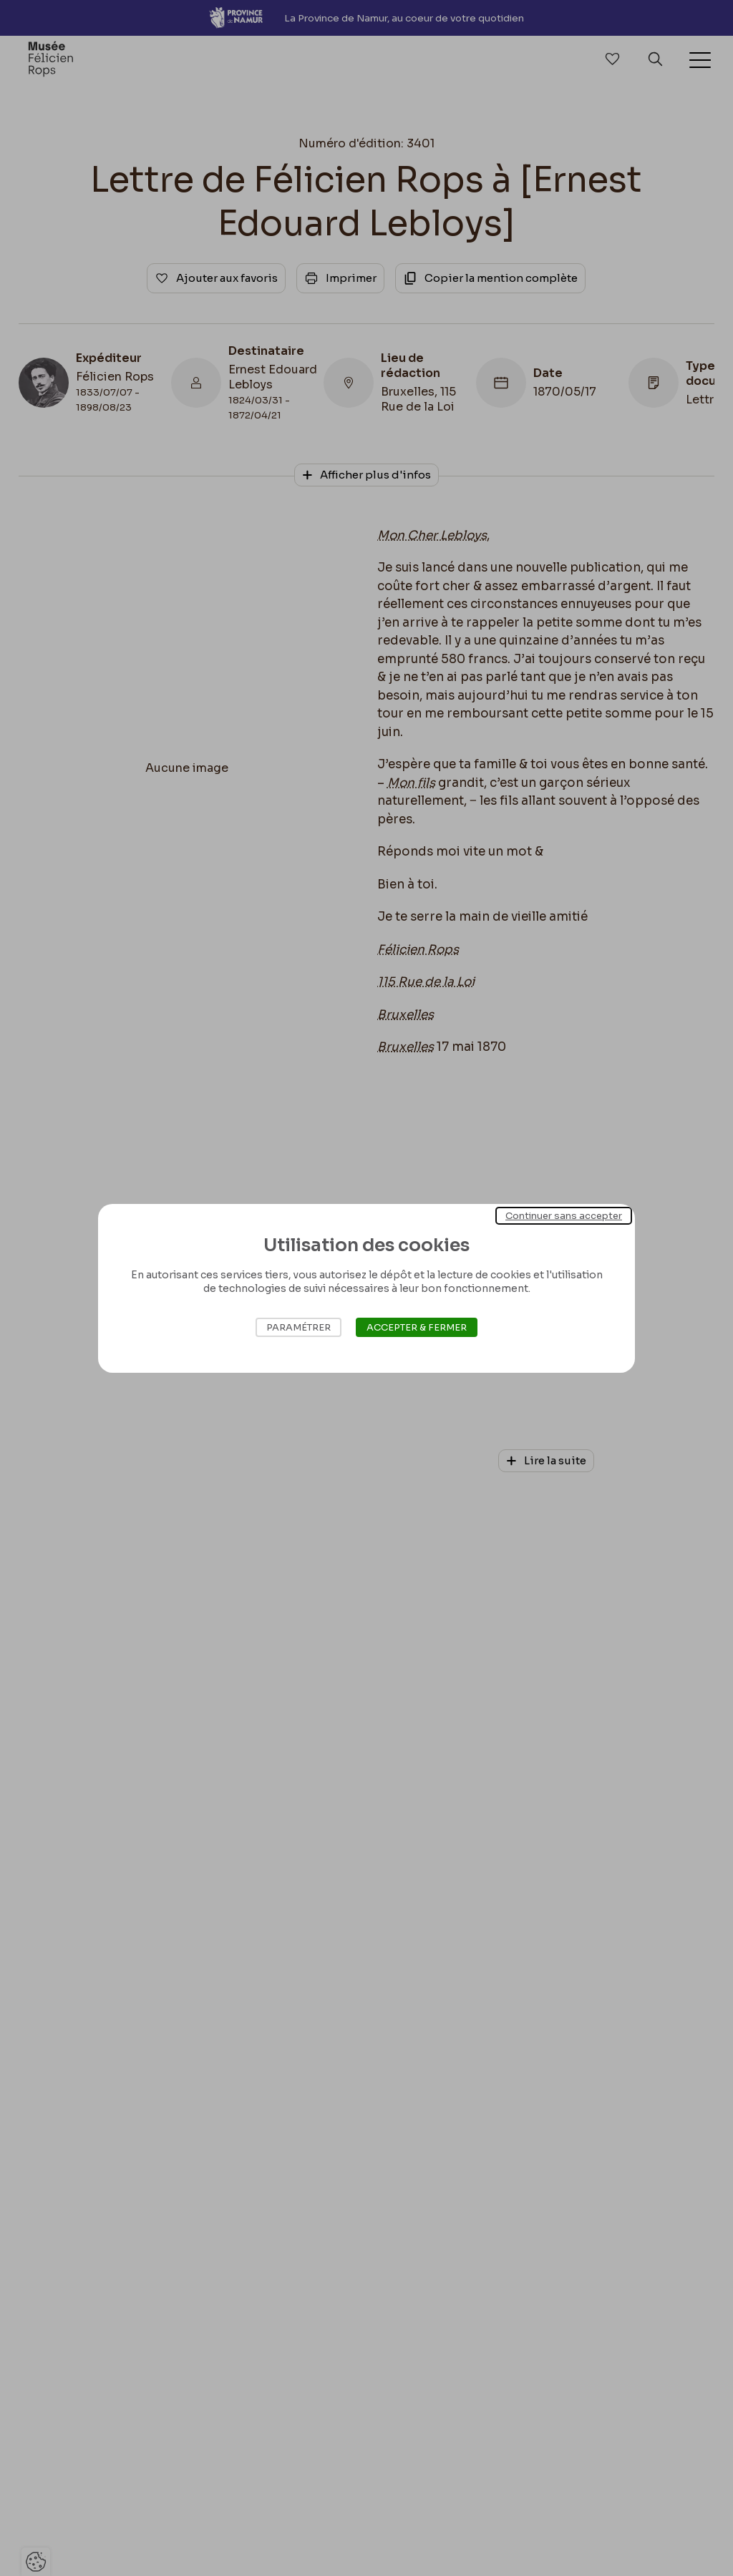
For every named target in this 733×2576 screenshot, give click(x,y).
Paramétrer (298, 1327)
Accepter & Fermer (416, 1327)
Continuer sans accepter (563, 1215)
